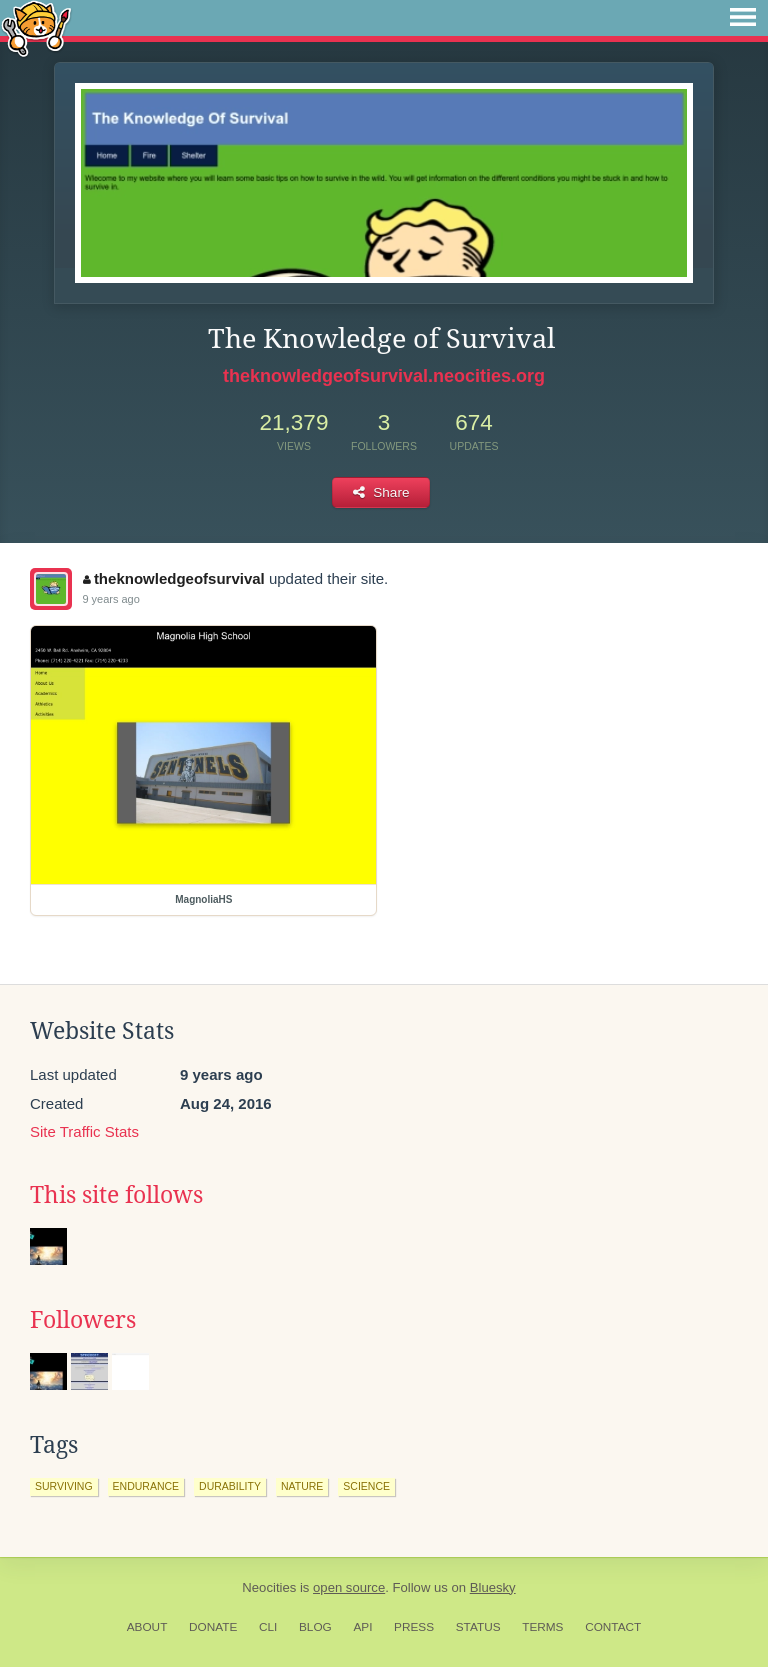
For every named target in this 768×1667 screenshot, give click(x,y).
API (362, 1627)
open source (349, 1587)
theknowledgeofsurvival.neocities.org (384, 376)
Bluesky (493, 1587)
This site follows (116, 1195)
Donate (213, 1627)
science (366, 1486)
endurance (146, 1486)
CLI (268, 1627)
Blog (315, 1627)
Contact (613, 1627)
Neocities (269, 1587)
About (147, 1627)
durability (230, 1486)
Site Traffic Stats (84, 1131)
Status (478, 1627)
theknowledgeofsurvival (173, 578)
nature (302, 1486)
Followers (83, 1320)
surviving (64, 1486)
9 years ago (110, 599)
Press (414, 1627)
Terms (542, 1627)
